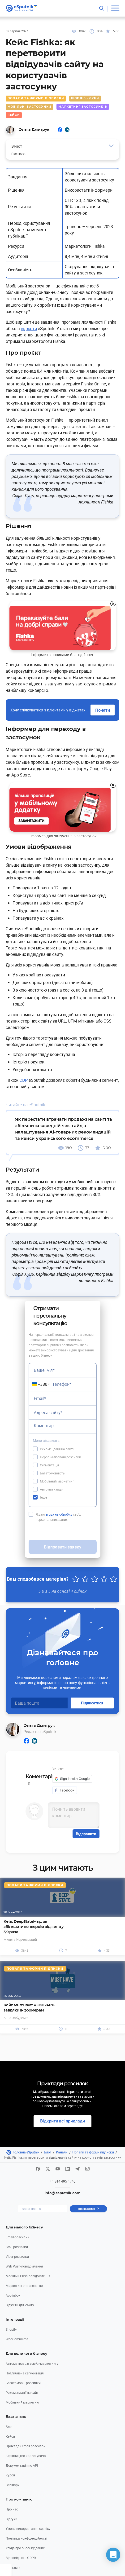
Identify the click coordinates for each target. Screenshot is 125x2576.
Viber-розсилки (17, 2257)
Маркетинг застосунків (83, 107)
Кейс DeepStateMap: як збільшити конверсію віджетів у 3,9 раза (34, 1927)
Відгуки (11, 2519)
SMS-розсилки (17, 2247)
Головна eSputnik (26, 2152)
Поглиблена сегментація (25, 2373)
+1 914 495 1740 (62, 2181)
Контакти (13, 2568)
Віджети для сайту (20, 2305)
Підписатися (92, 1703)
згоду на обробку (59, 1515)
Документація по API (22, 2466)
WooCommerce (17, 2339)
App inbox (13, 2296)
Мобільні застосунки (30, 107)
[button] (72, 1779)
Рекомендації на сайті (22, 2393)
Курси (10, 2475)
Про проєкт (19, 154)
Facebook (67, 1790)
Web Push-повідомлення (24, 2266)
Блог (47, 2152)
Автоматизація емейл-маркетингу (32, 2364)
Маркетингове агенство (24, 2286)
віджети (29, 329)
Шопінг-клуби (85, 98)
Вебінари (13, 2485)
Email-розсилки (17, 2237)
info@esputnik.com (63, 2193)
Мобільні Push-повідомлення (28, 2276)
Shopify (11, 2330)
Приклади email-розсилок (25, 2446)
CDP (23, 1080)
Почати (102, 710)
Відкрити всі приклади (62, 2121)
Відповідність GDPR (21, 2558)
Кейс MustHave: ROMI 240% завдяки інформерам (29, 2008)
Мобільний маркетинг (23, 2402)
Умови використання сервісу (28, 2529)
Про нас (12, 2509)
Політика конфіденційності (26, 2538)
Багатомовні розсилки (23, 2383)
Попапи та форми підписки (36, 98)
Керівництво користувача (26, 2456)
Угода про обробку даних (25, 2548)
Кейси (14, 115)
